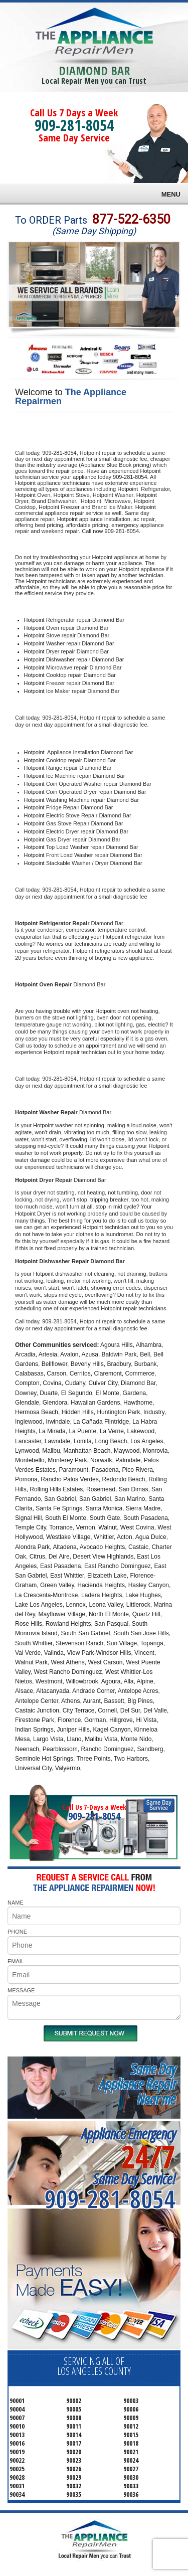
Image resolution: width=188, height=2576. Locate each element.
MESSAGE (21, 1990)
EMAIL (16, 1961)
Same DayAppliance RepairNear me (137, 2083)
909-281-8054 (74, 125)
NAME (16, 1903)
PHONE (17, 1932)
